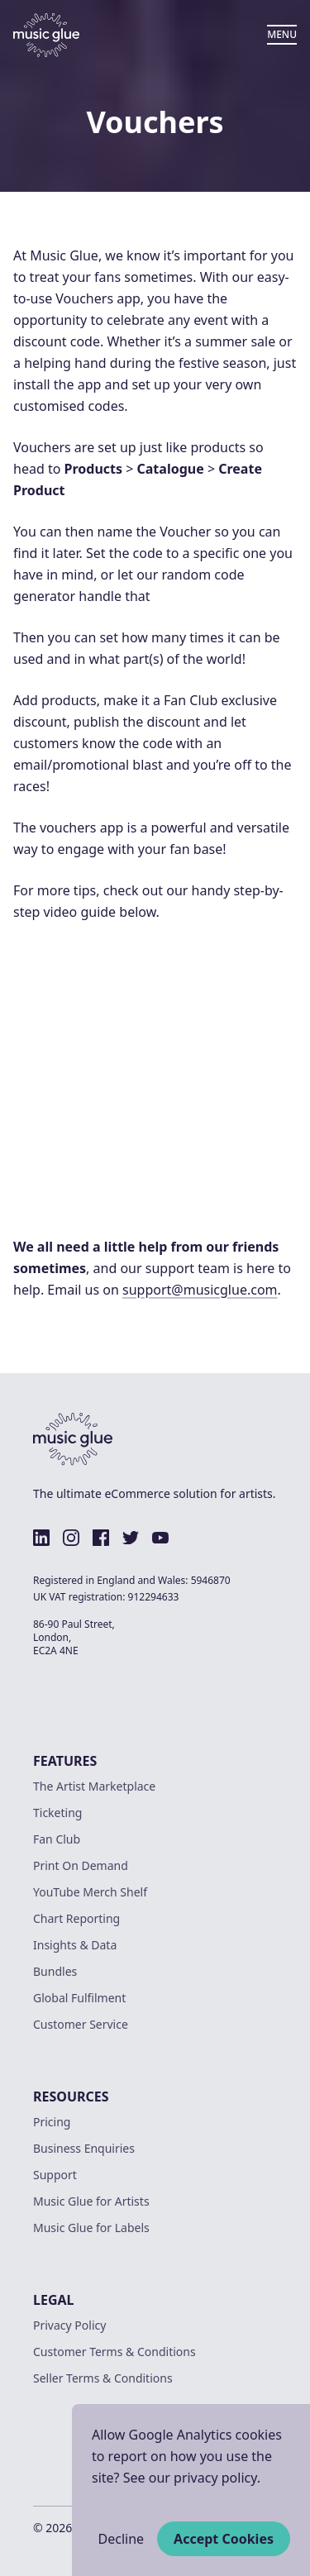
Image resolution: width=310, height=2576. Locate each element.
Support (55, 2174)
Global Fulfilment (79, 1998)
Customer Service (80, 2024)
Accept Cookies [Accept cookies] (224, 2539)
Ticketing (57, 1812)
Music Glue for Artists (91, 2201)
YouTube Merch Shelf (90, 1892)
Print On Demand (80, 1865)
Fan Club (56, 1839)
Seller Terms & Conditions (103, 2378)
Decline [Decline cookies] (121, 2539)
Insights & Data (75, 1945)
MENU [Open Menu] (282, 34)
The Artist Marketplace (94, 1786)
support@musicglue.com (200, 1290)
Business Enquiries (84, 2148)
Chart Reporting (76, 1918)
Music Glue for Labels (91, 2227)
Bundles (55, 1971)
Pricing (51, 2122)
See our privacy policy (190, 2478)
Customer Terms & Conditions (114, 2351)
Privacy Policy (69, 2325)
